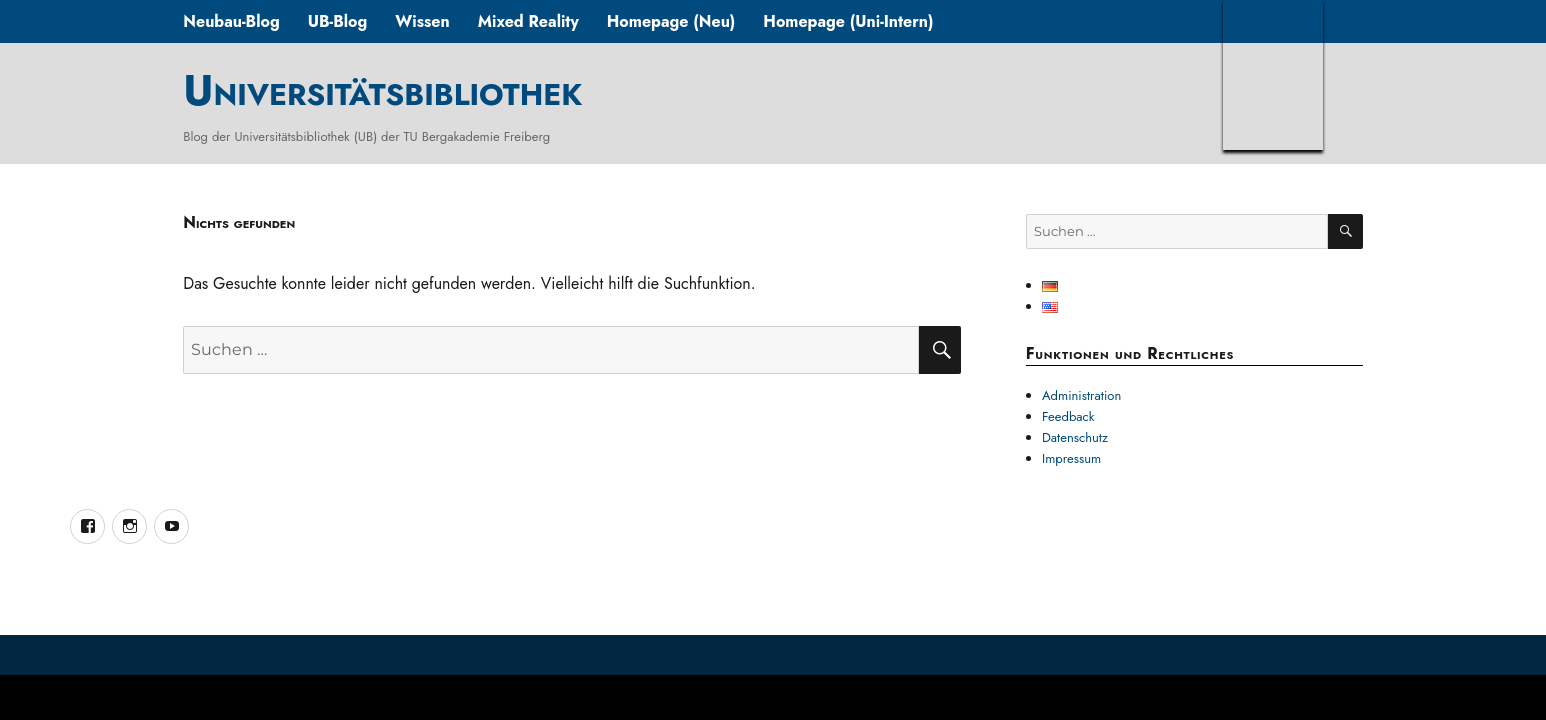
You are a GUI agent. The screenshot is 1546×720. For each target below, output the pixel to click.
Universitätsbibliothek (382, 90)
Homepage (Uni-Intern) (848, 21)
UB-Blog (338, 21)
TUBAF (1273, 75)
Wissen (422, 21)
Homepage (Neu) (671, 21)
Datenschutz (1075, 437)
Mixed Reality (528, 21)
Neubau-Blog (231, 21)
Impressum (1071, 458)
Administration (1081, 395)
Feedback (1068, 416)
